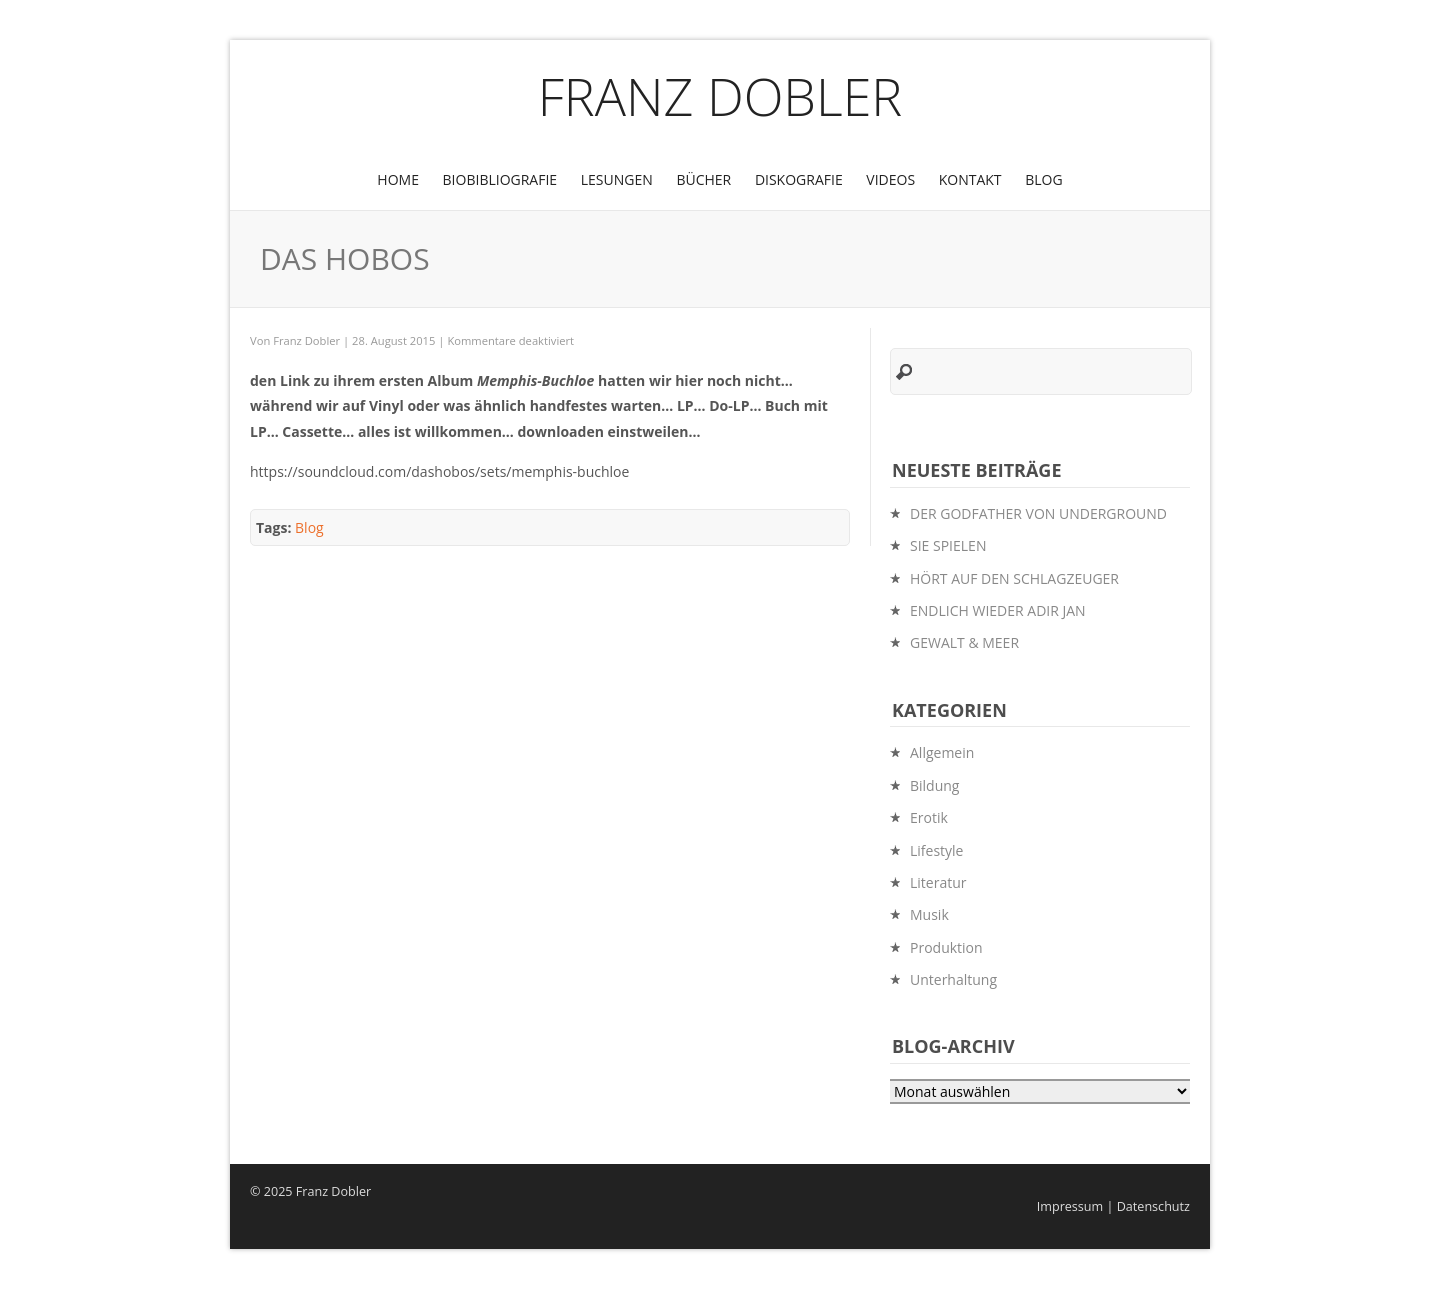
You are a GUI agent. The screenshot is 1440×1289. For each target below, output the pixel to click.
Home (398, 179)
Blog (1043, 179)
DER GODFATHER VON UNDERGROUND (1038, 513)
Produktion (946, 947)
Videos (890, 179)
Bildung (934, 785)
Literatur (938, 882)
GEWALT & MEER (964, 642)
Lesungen (617, 179)
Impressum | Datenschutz (1113, 1206)
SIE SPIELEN (948, 545)
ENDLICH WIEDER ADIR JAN (998, 610)
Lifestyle (936, 850)
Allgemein (942, 752)
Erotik (929, 817)
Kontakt (970, 179)
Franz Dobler (720, 95)
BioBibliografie (500, 179)
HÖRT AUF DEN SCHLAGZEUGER (1014, 578)
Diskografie (799, 179)
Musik (929, 914)
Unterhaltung (953, 979)
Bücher (703, 179)
